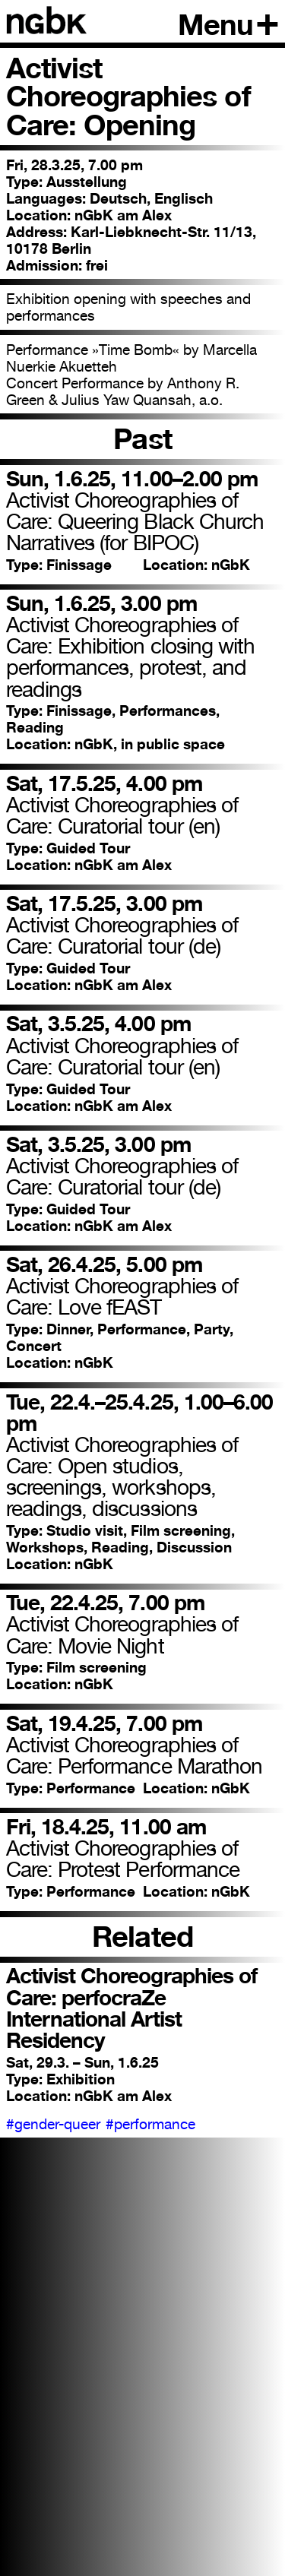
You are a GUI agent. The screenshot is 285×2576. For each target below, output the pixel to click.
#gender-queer (53, 2124)
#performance (150, 2124)
